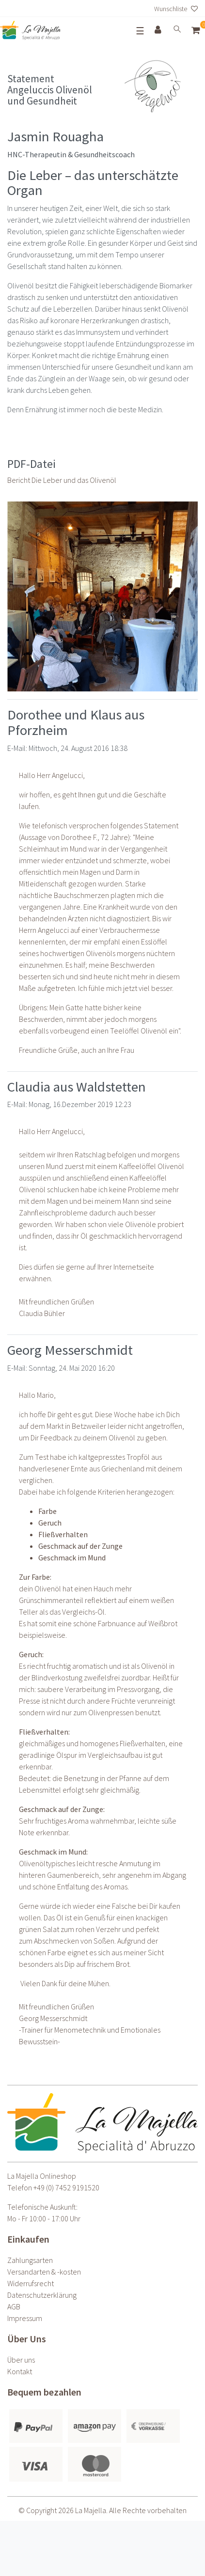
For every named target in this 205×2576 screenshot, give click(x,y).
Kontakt (19, 2371)
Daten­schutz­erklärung (42, 2295)
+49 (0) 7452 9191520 (66, 2187)
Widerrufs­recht (30, 2283)
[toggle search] (177, 30)
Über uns (21, 2360)
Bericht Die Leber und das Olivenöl (61, 480)
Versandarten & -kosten (44, 2271)
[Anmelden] (159, 30)
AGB (13, 2306)
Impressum (24, 2318)
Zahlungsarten (30, 2260)
